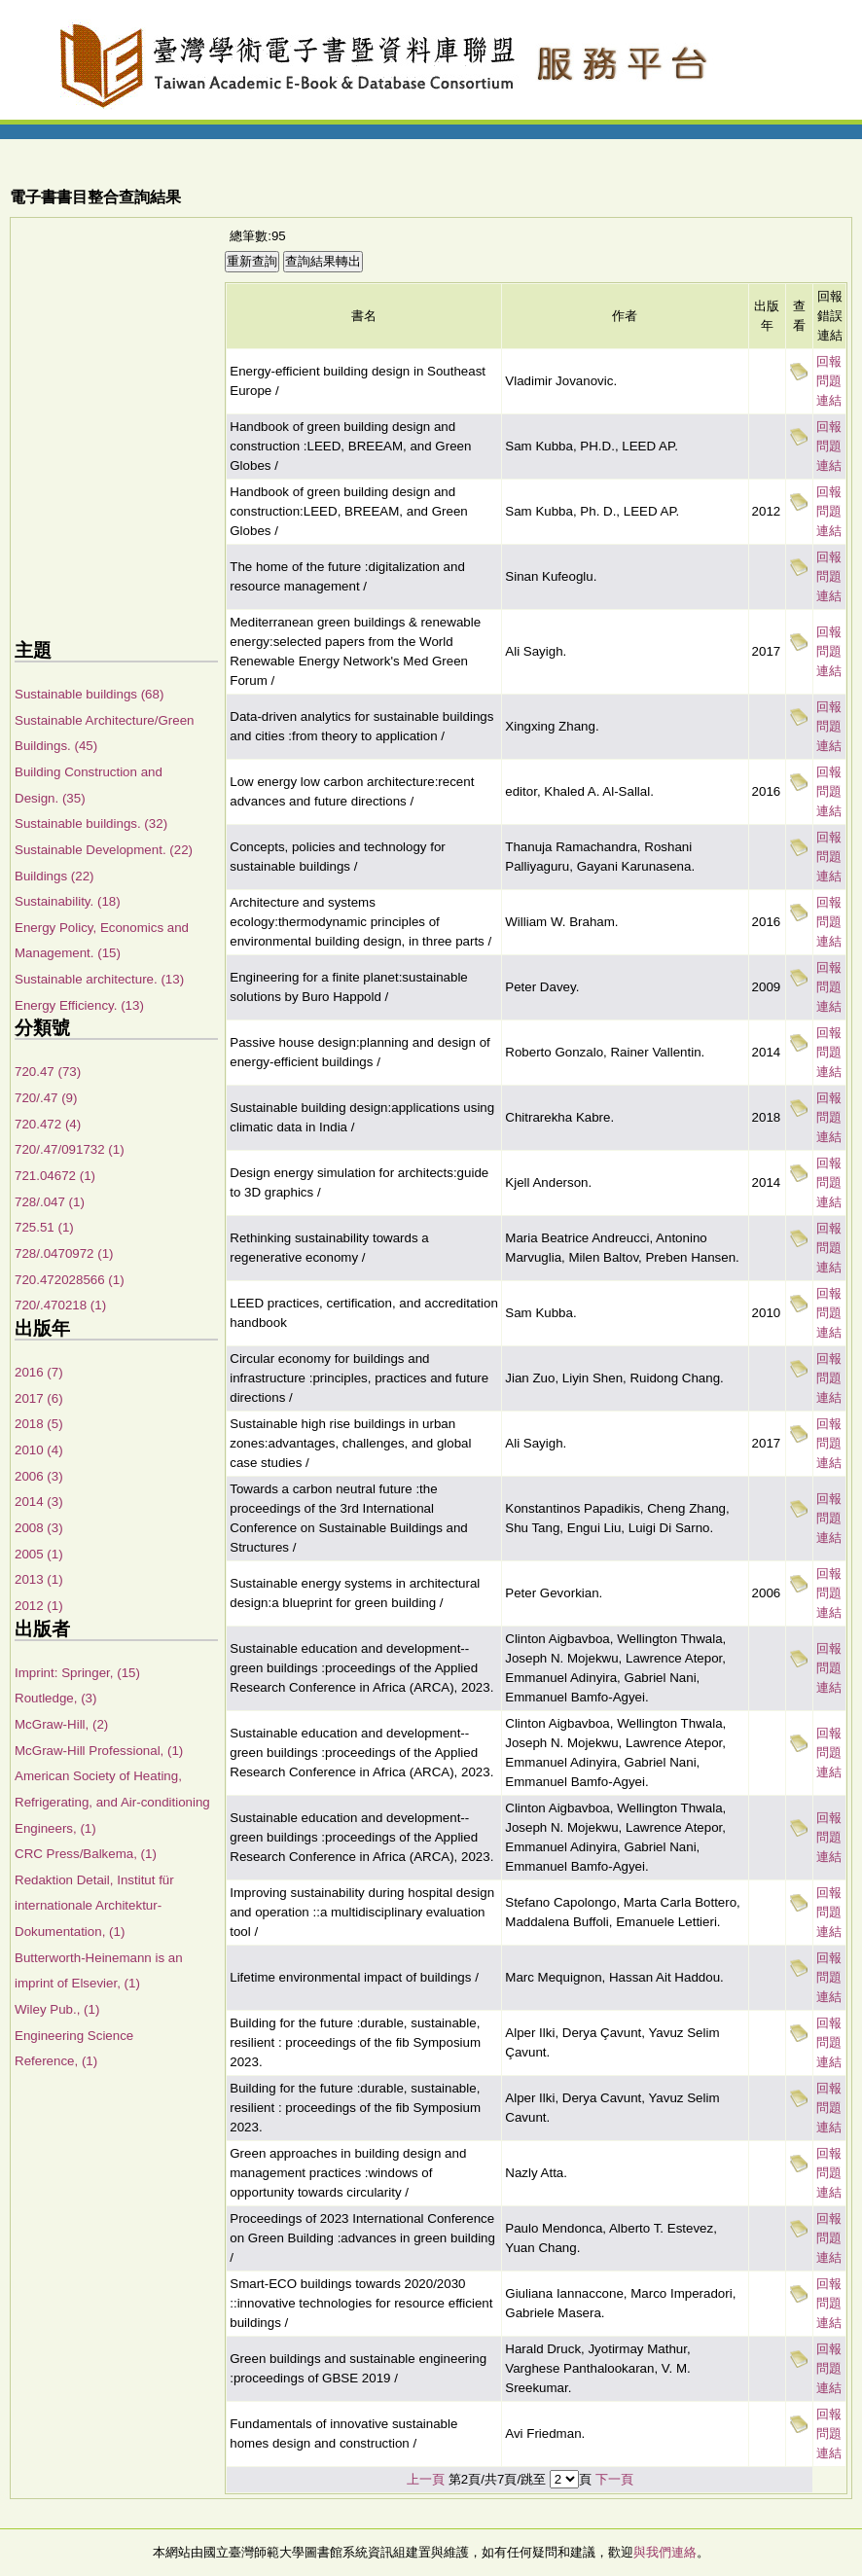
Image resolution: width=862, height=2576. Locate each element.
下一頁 (614, 2479)
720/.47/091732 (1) (70, 1149)
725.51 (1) (44, 1227)
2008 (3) (39, 1528)
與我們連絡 (665, 2552)
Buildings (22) (54, 876)
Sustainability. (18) (68, 901)
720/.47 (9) (46, 1098)
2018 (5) (39, 1423)
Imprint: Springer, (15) (77, 1672)
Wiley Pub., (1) (57, 2009)
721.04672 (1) (55, 1175)
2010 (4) (39, 1450)
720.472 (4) (48, 1124)
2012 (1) (39, 1605)
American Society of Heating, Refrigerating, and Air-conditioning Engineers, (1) (112, 1802)
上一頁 (426, 2479)
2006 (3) (39, 1476)
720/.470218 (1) (60, 1305)
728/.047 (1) (50, 1202)
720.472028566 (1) (70, 1279)
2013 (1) (39, 1579)
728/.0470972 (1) (64, 1253)
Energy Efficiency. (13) (79, 1005)
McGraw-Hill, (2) (61, 1724)
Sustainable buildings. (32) (91, 823)
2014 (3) (39, 1501)
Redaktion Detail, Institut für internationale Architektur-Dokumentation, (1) (94, 1906)
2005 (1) (39, 1554)
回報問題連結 (829, 381)
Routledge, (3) (55, 1698)
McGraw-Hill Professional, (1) (99, 1750)
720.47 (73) (48, 1071)
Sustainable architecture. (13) (99, 979)
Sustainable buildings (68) (89, 694)
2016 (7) (39, 1372)
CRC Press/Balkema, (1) (86, 1853)
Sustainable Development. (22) (104, 849)
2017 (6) (39, 1398)
